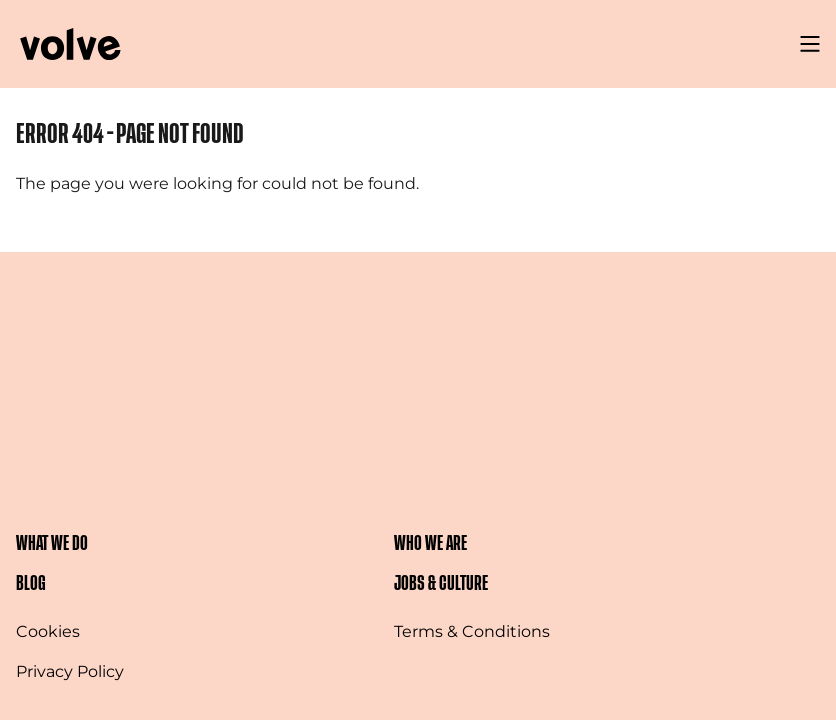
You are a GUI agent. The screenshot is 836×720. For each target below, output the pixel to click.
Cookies (48, 631)
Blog (31, 583)
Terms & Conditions (472, 631)
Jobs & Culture (441, 583)
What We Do (52, 543)
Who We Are (430, 543)
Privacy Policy (70, 671)
